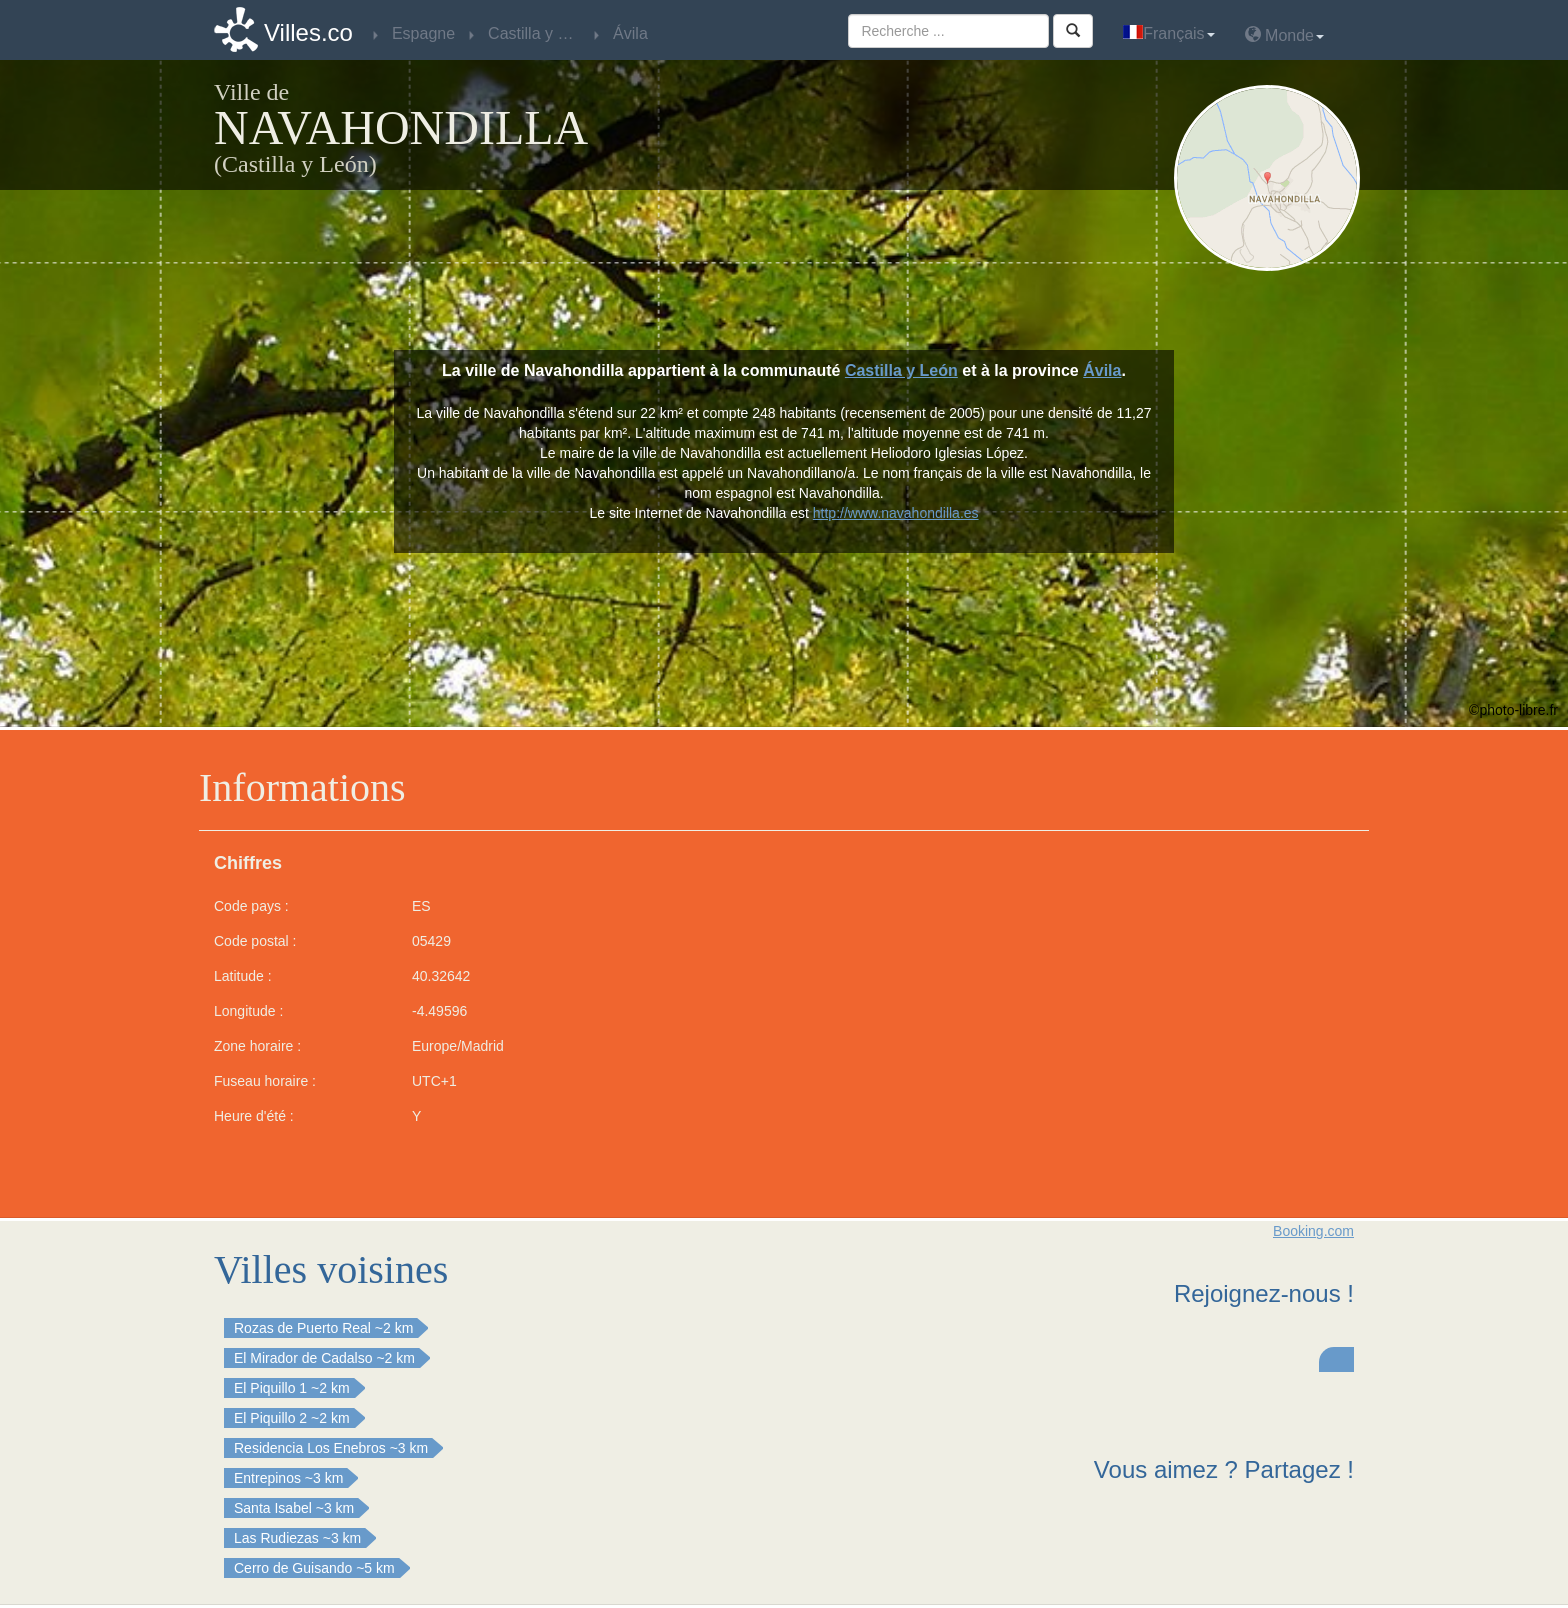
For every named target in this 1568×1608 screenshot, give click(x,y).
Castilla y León (901, 370)
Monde (1284, 34)
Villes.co (308, 32)
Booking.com (1313, 1231)
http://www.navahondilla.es (896, 513)
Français (1168, 33)
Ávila (1102, 370)
